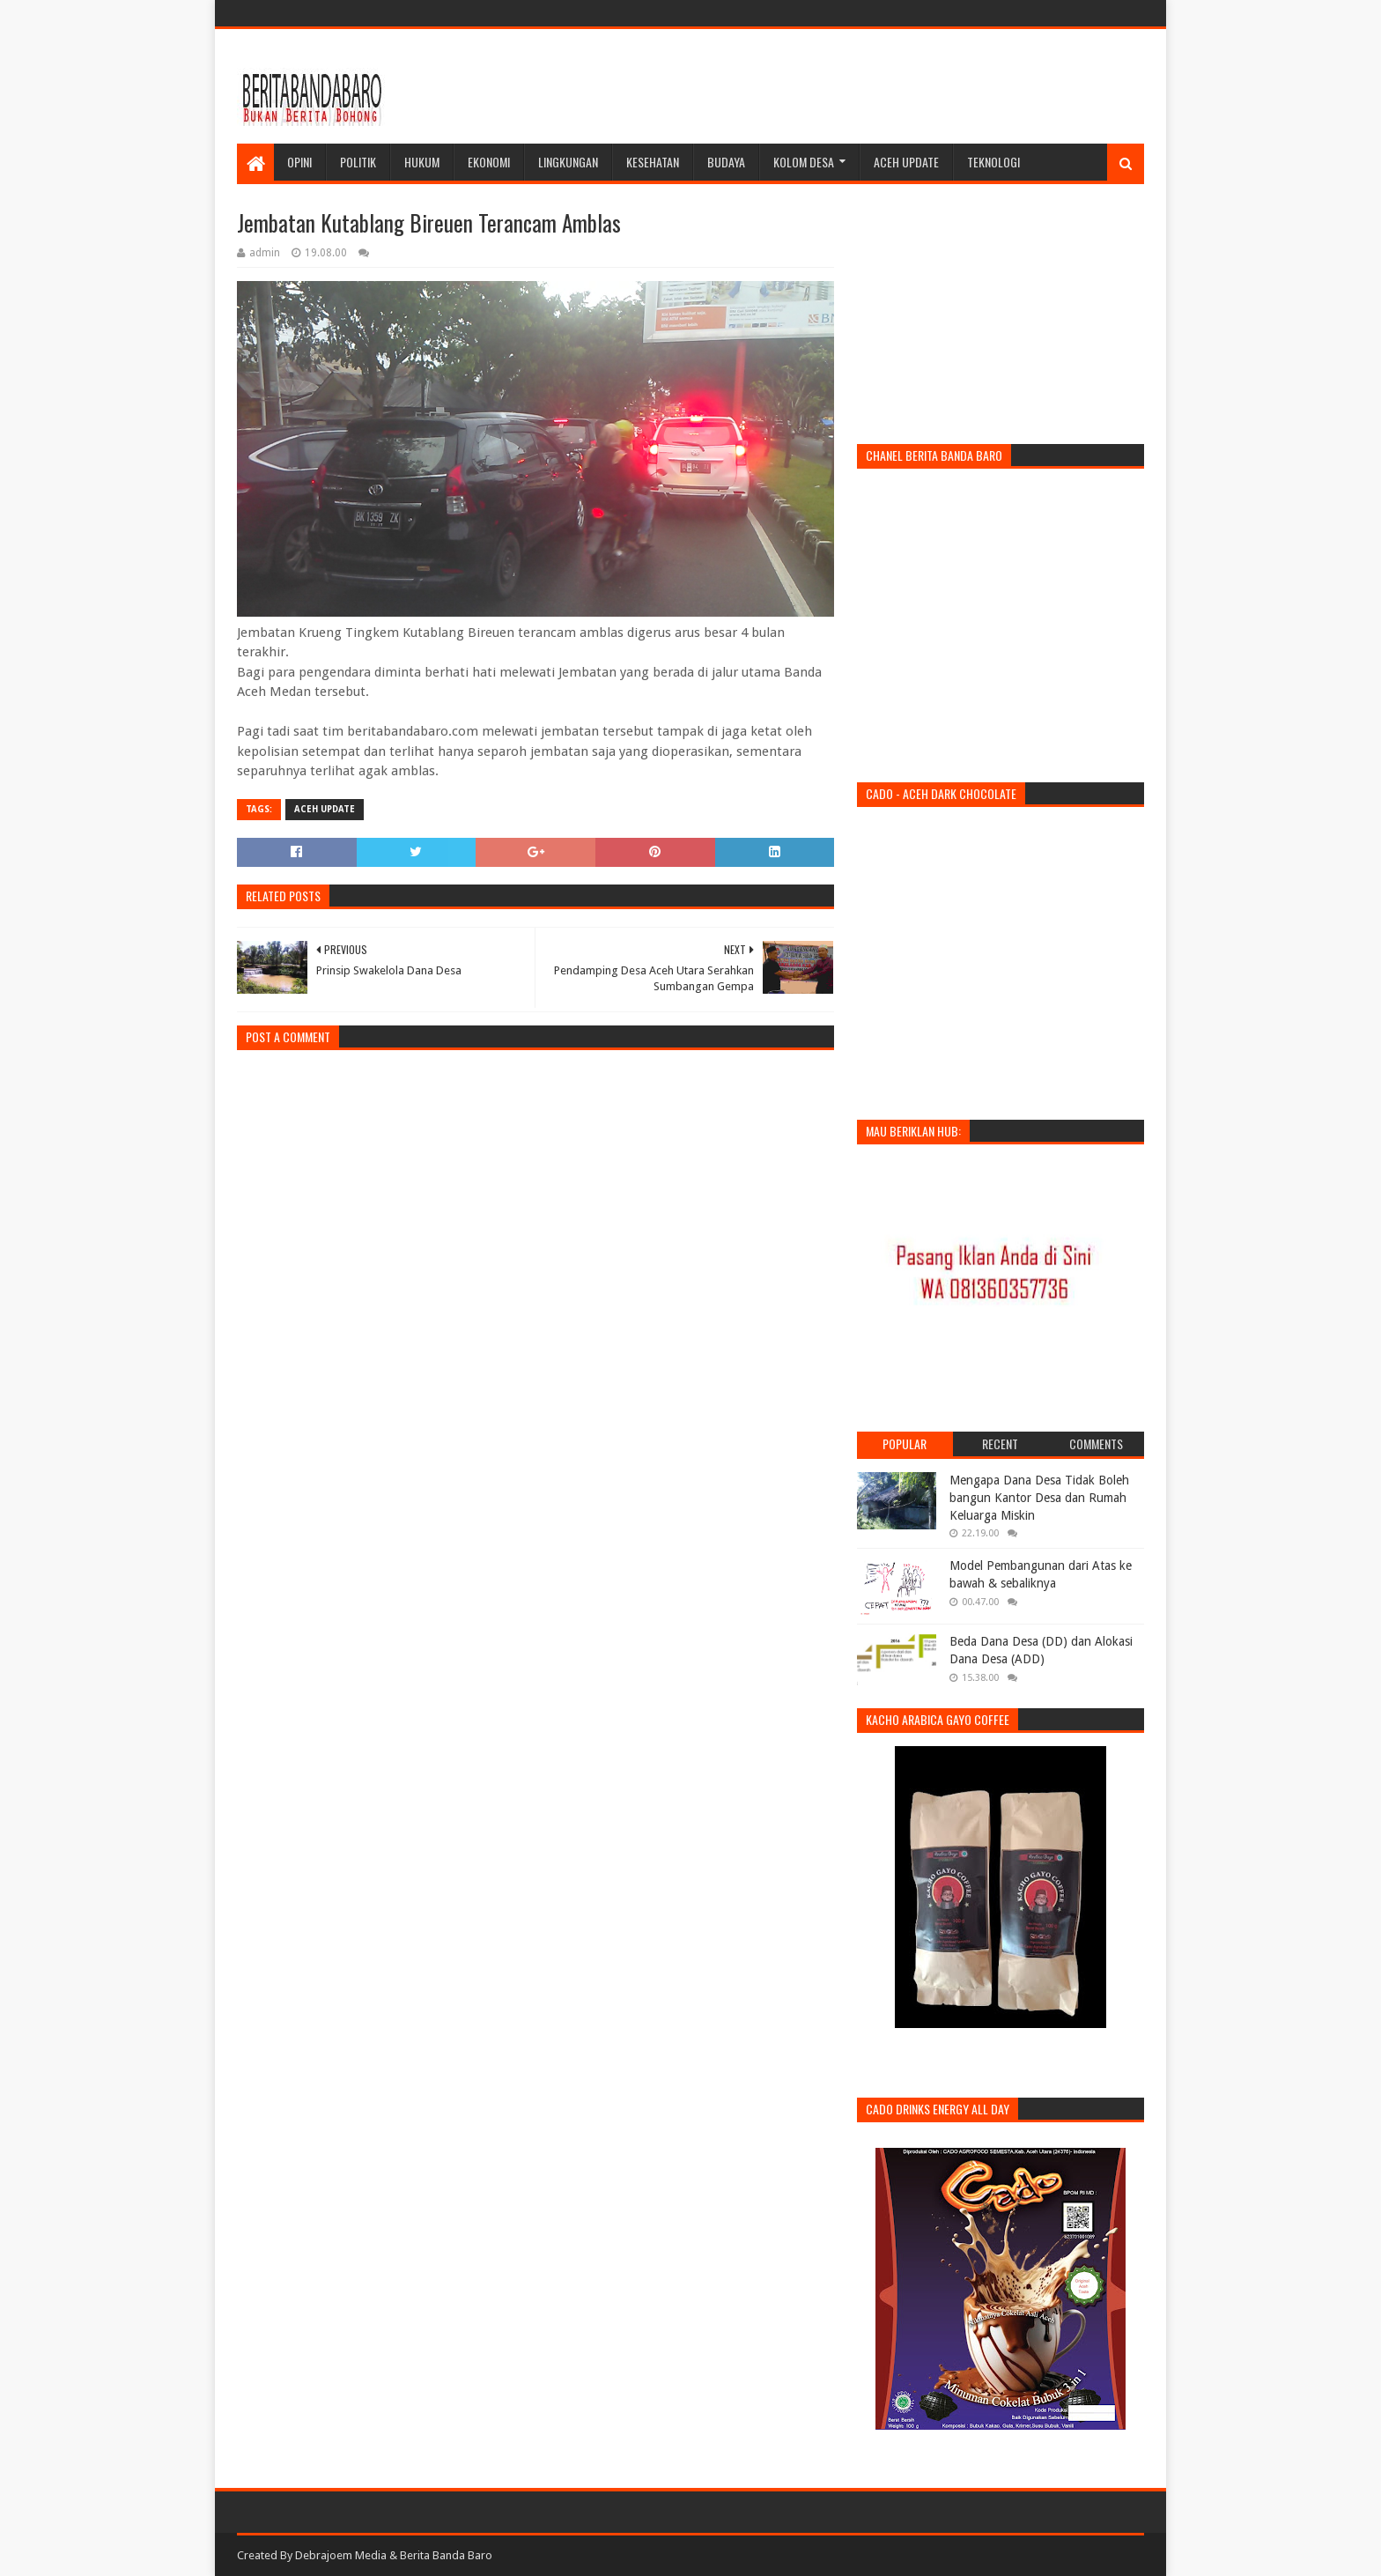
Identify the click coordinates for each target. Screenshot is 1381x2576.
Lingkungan (568, 161)
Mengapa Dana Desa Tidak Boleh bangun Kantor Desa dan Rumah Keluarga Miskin (1039, 1497)
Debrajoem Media (341, 2555)
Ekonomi (489, 161)
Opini (299, 161)
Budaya (726, 161)
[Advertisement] (823, 86)
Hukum (421, 161)
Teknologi (993, 161)
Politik (358, 161)
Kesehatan (652, 161)
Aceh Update (906, 161)
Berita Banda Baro (446, 2555)
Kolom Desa (803, 161)
